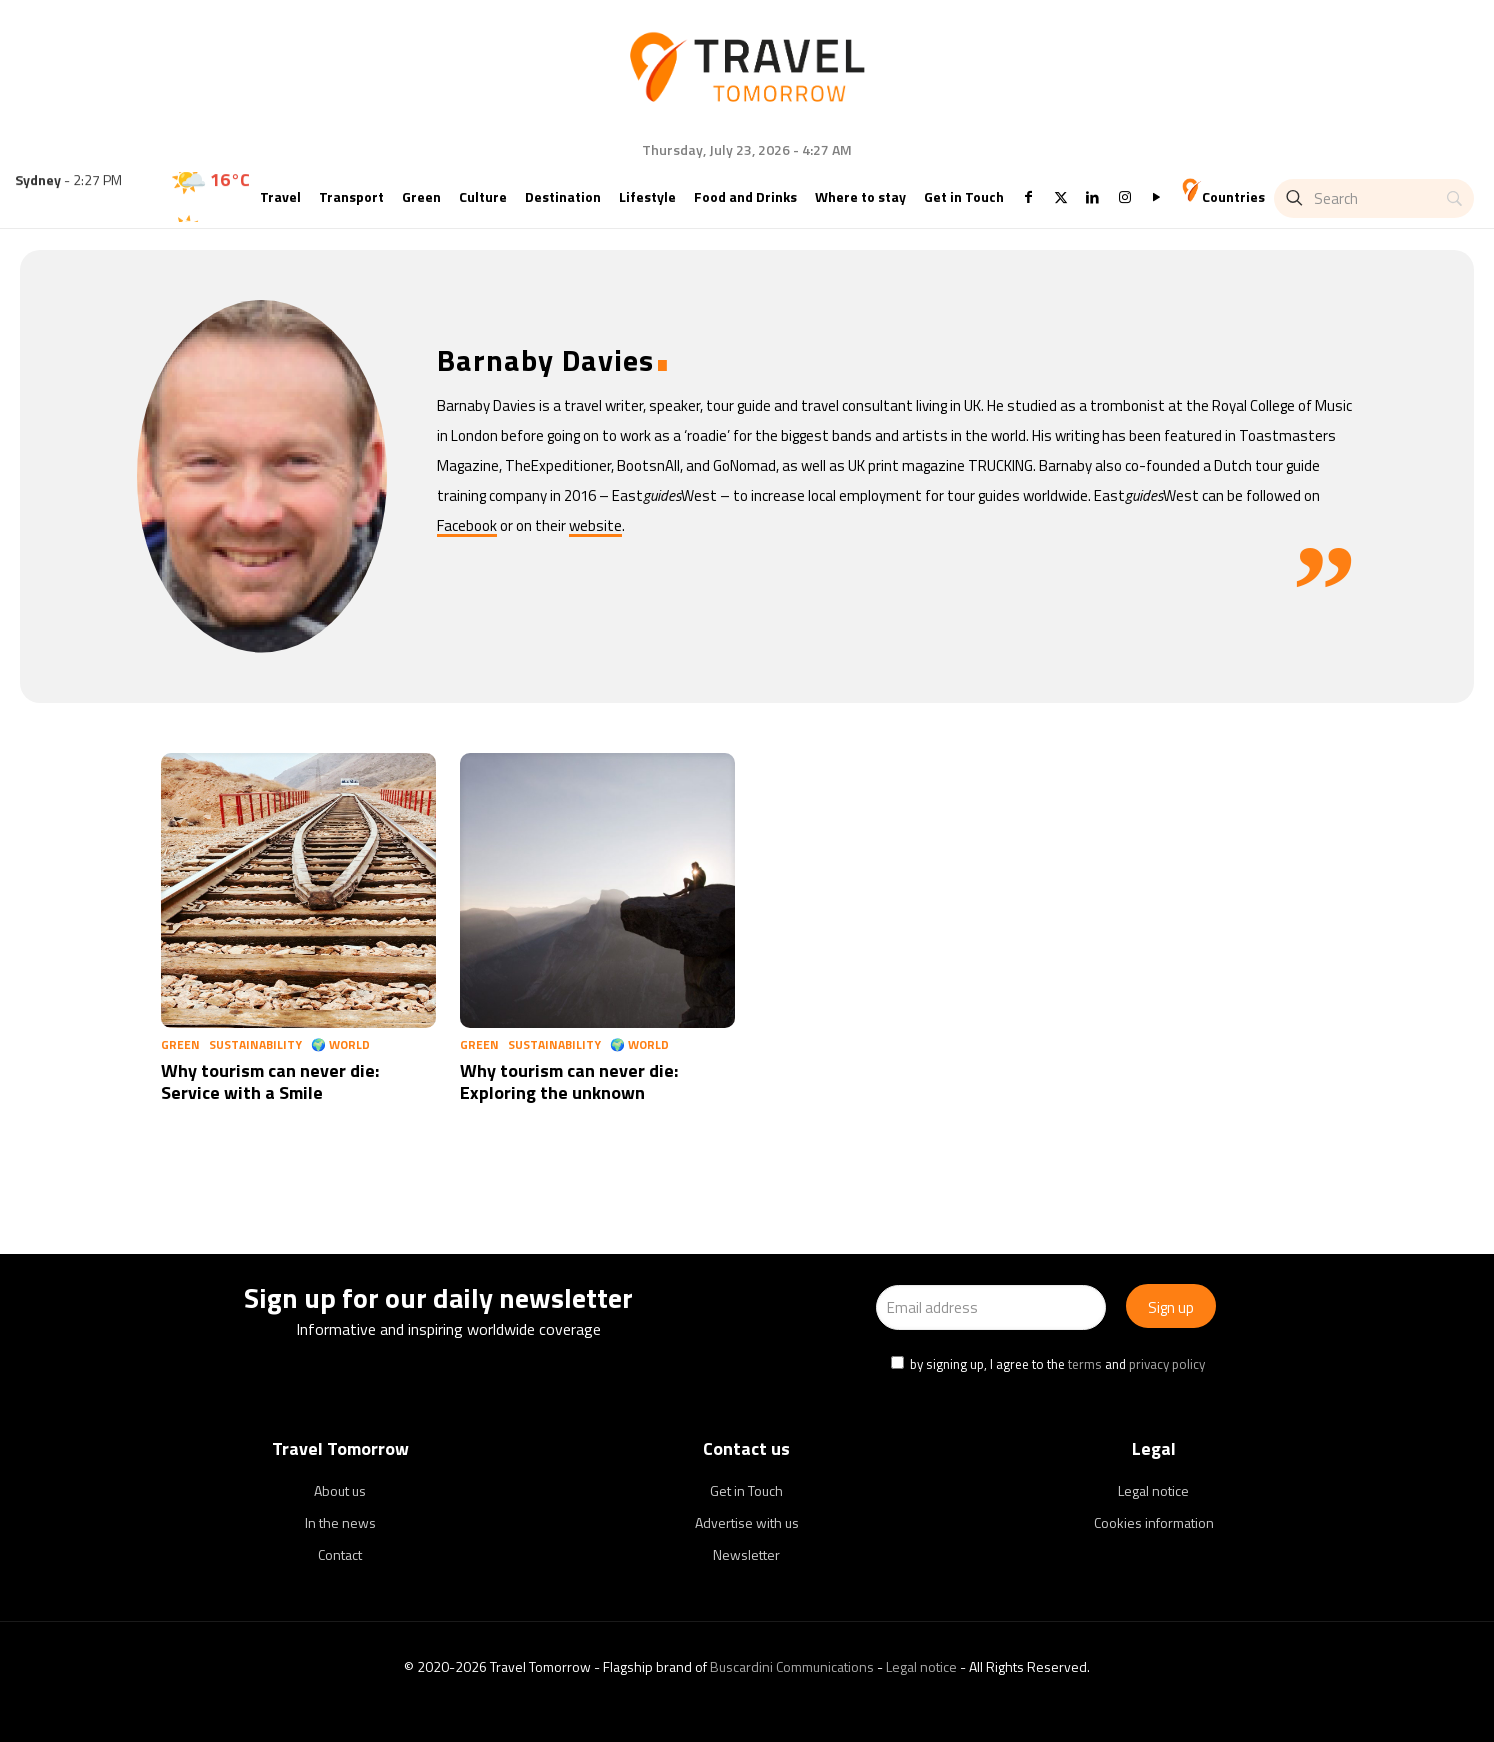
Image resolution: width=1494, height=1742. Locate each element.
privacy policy (1167, 1364)
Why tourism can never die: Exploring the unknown (569, 1081)
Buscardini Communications (792, 1666)
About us (340, 1490)
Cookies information (1154, 1522)
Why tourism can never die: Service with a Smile (270, 1081)
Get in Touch (746, 1490)
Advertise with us (747, 1522)
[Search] (1374, 198)
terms (1085, 1364)
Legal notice (1153, 1490)
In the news (340, 1522)
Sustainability (255, 1044)
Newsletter (746, 1554)
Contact (340, 1554)
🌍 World (340, 1044)
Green (180, 1044)
